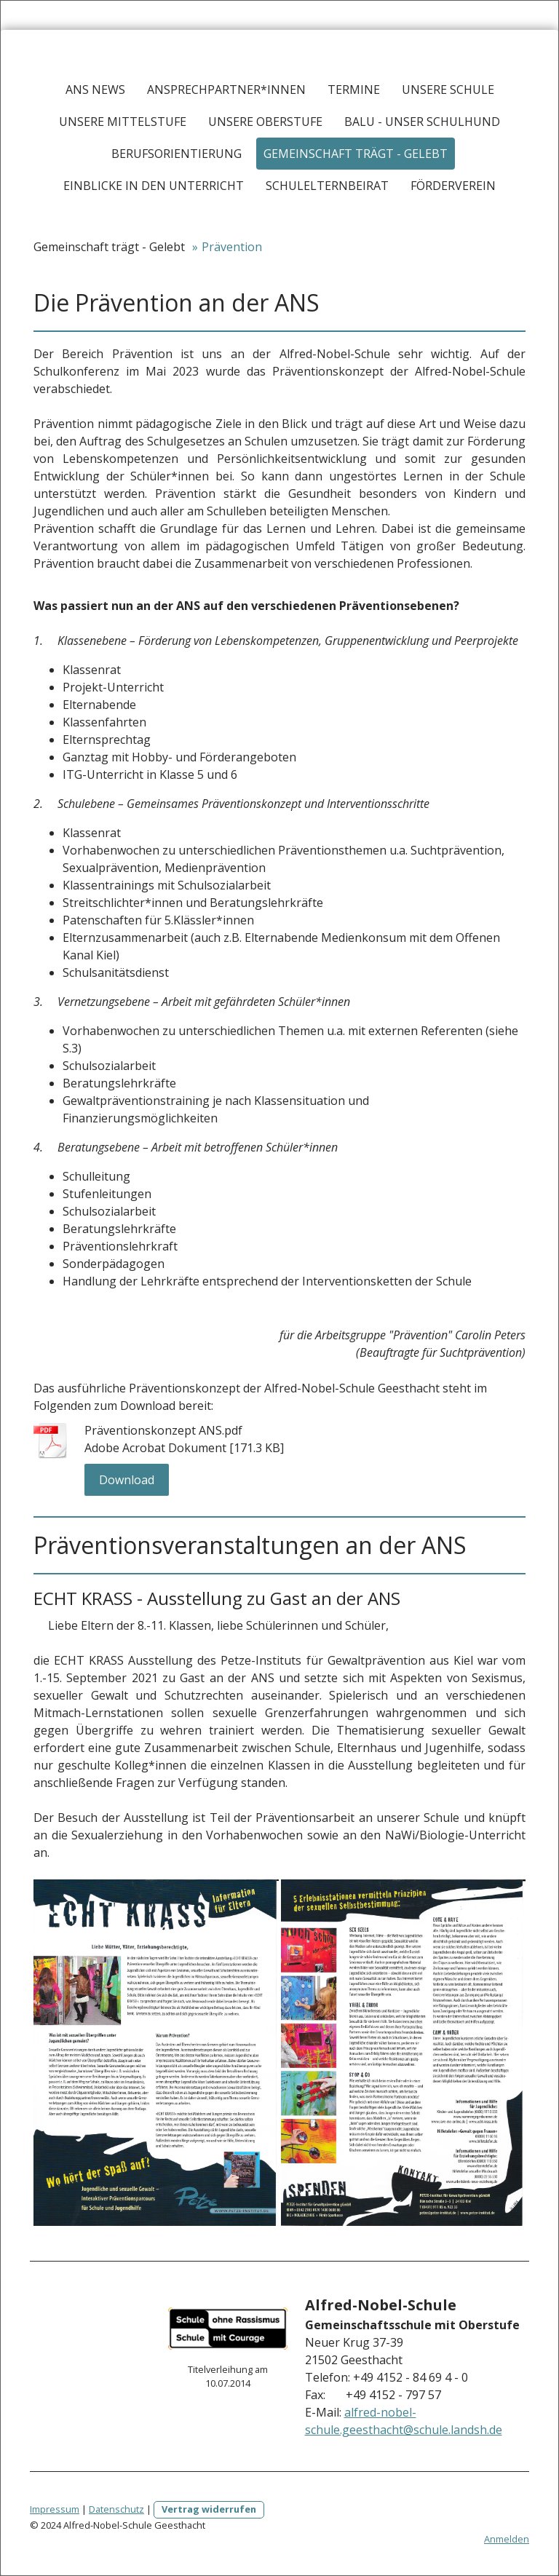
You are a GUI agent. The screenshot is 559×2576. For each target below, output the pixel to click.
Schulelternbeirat (327, 186)
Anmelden (506, 2538)
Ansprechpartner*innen (226, 90)
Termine (354, 90)
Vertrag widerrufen (209, 2509)
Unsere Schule (448, 90)
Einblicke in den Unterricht (153, 186)
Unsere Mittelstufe (122, 122)
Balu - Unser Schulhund (422, 122)
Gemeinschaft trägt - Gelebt (355, 154)
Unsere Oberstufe (265, 122)
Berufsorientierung (176, 154)
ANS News (95, 90)
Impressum (54, 2509)
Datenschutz (116, 2509)
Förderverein (453, 186)
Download (126, 1480)
